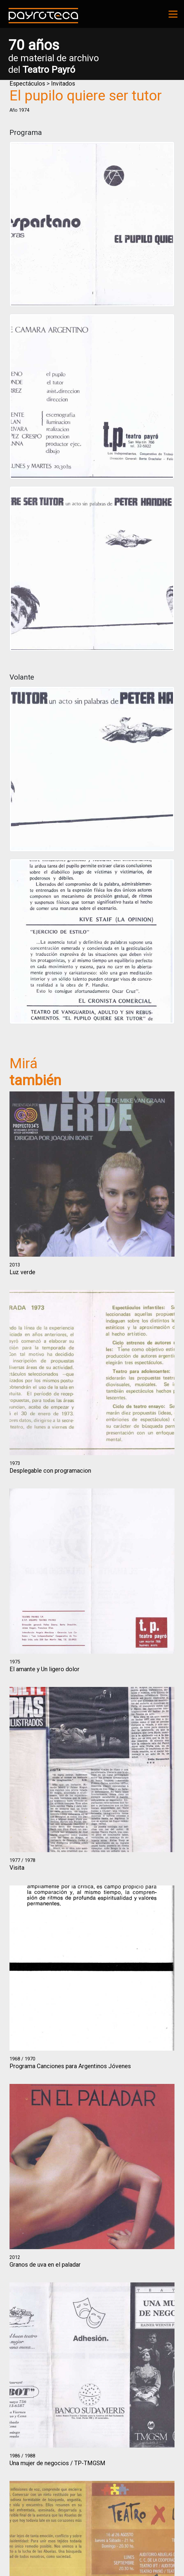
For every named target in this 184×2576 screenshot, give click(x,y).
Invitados (63, 83)
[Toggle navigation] (173, 14)
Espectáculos (27, 83)
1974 (24, 110)
